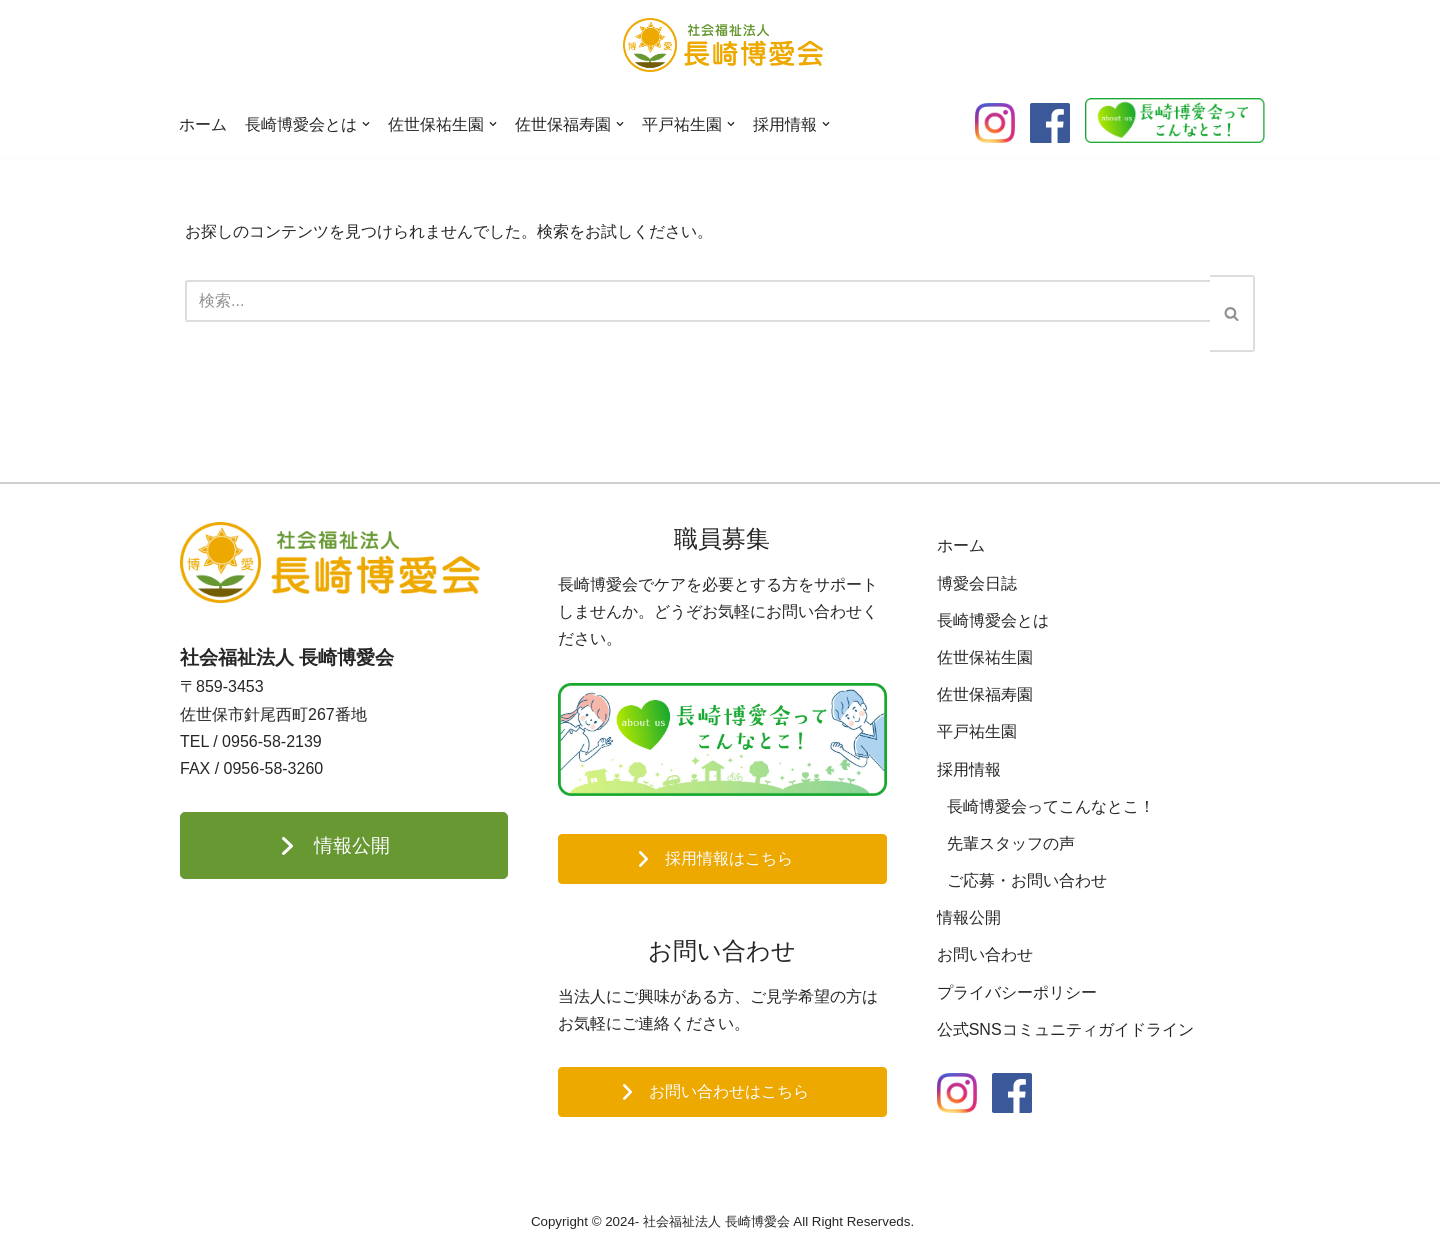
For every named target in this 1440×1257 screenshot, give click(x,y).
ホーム (203, 124)
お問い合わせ (985, 954)
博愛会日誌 (977, 583)
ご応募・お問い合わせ (1027, 880)
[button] (366, 124)
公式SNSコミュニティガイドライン (1065, 1029)
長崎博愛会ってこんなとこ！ (1051, 806)
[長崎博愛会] (723, 45)
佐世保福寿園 (985, 694)
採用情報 (969, 769)
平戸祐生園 (977, 731)
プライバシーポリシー (1017, 992)
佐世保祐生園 (985, 657)
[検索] (697, 301)
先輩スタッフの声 (1011, 843)
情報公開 (969, 917)
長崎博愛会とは (993, 620)
